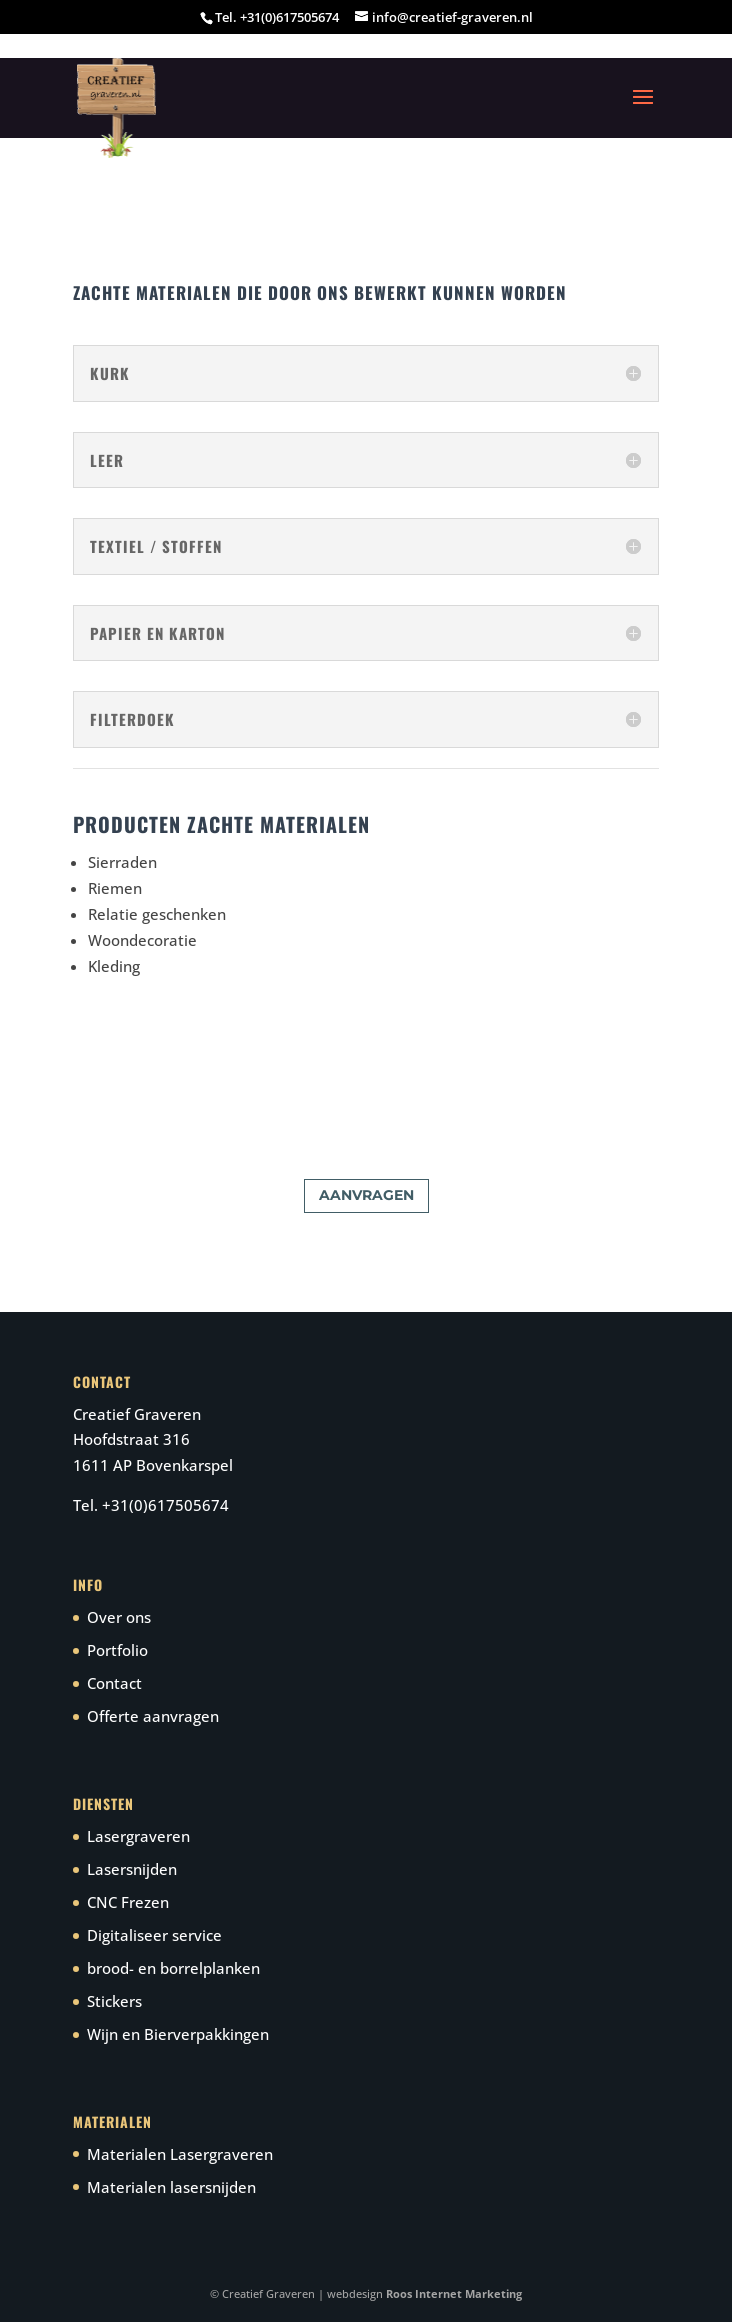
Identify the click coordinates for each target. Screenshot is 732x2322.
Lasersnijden (132, 1869)
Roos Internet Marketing (454, 2293)
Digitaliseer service (154, 1935)
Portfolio (117, 1650)
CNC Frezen (128, 1902)
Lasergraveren (138, 1836)
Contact (114, 1683)
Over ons (119, 1617)
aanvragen (366, 1195)
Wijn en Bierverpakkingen (178, 2034)
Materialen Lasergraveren (180, 2154)
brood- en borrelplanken (173, 1968)
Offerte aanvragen (153, 1716)
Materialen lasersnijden (171, 2187)
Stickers (114, 2001)
